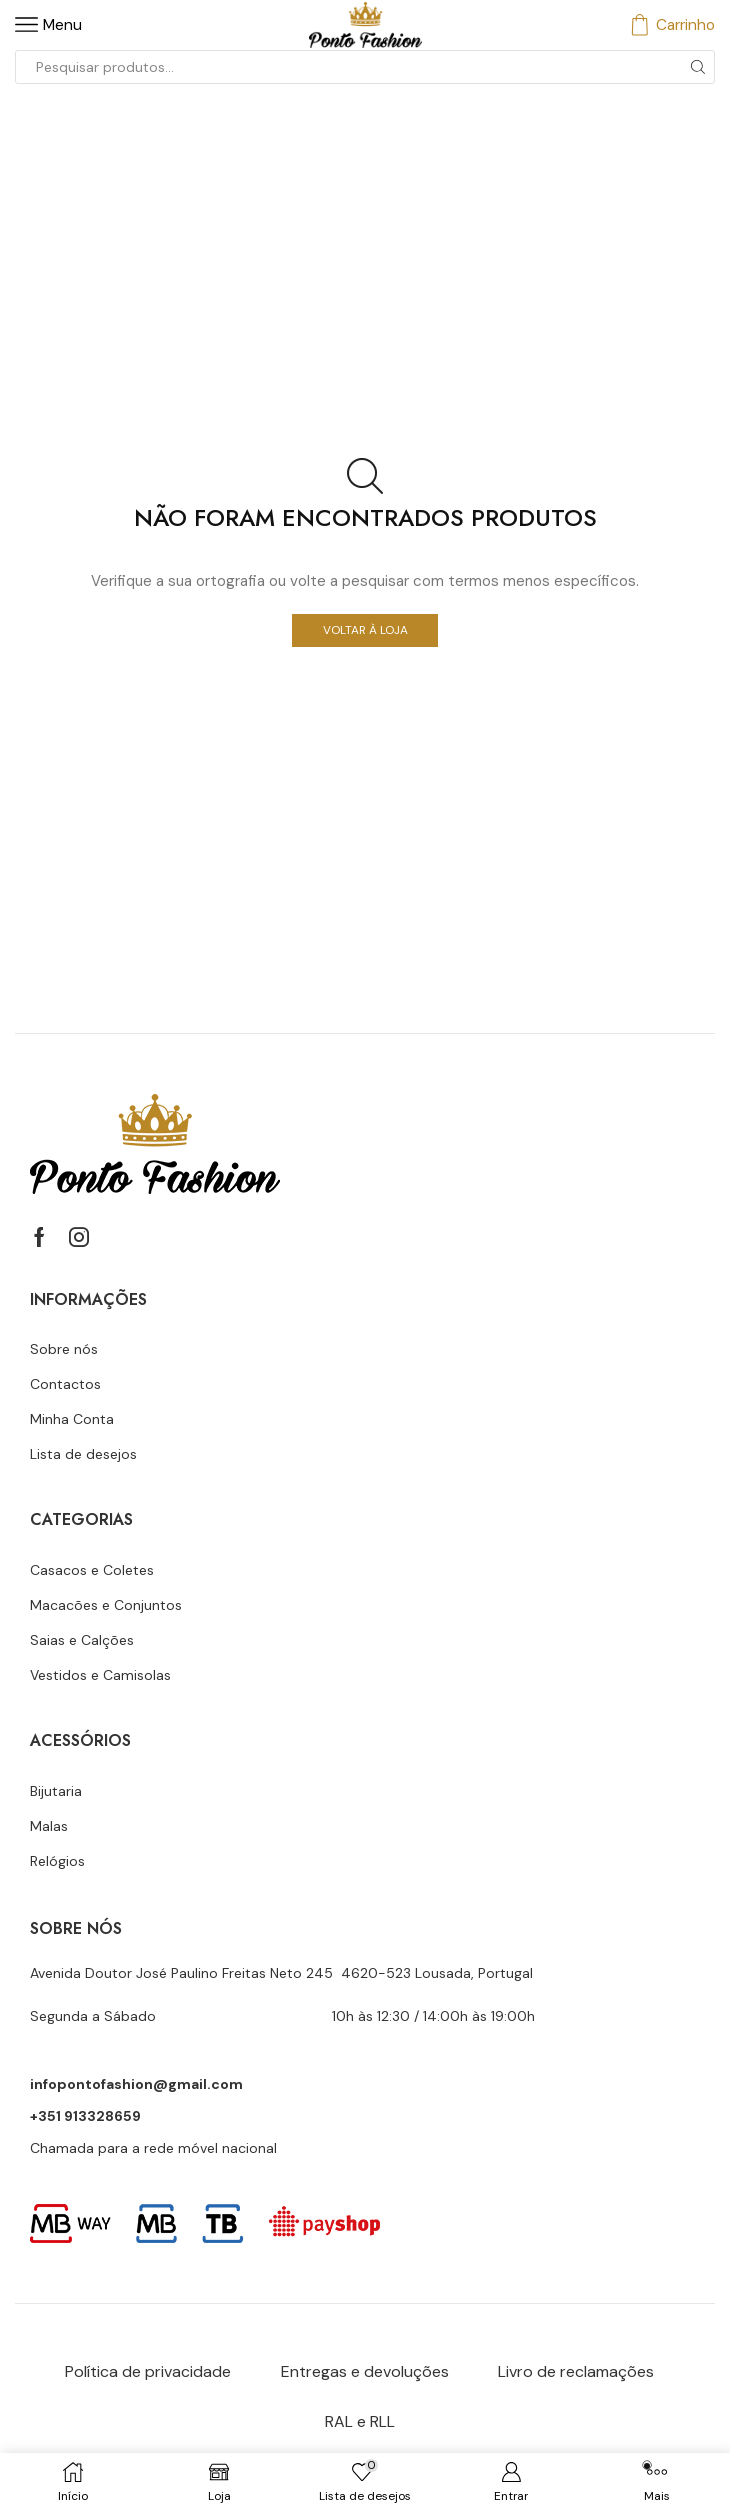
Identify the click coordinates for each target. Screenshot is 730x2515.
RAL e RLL (360, 2421)
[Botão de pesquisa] (698, 67)
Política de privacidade (148, 2371)
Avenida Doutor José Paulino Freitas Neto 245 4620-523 (222, 1973)
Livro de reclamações (576, 2371)
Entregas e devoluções (365, 2371)
